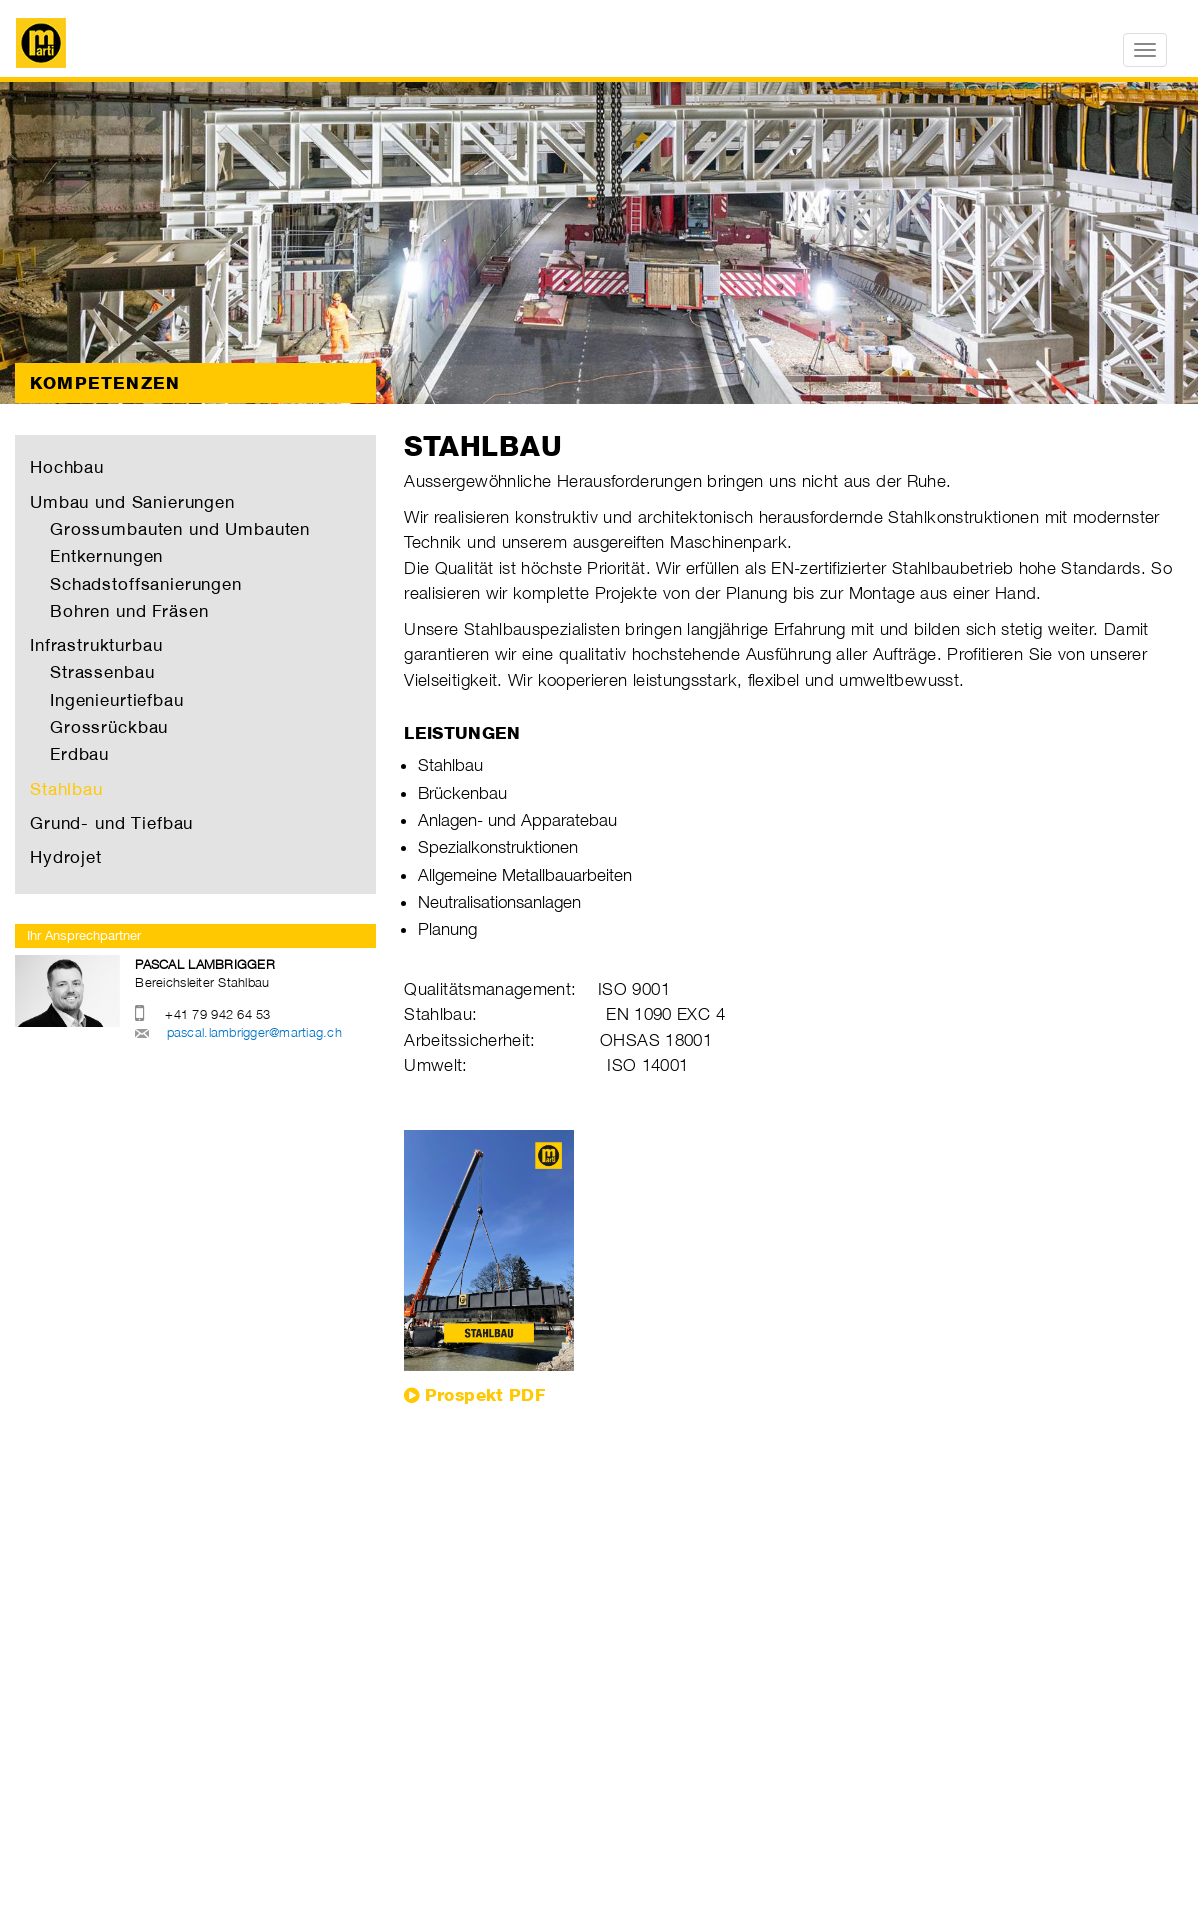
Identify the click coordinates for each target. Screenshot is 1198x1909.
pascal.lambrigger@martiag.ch (254, 1032)
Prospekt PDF (485, 1395)
